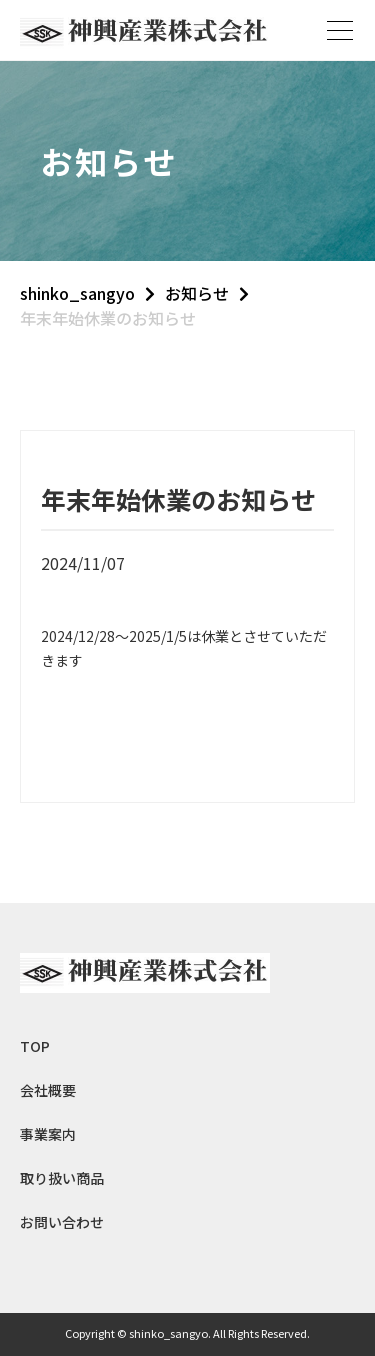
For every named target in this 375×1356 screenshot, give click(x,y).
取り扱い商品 (62, 1178)
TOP (35, 1046)
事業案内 (48, 1134)
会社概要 (48, 1090)
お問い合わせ (62, 1222)
